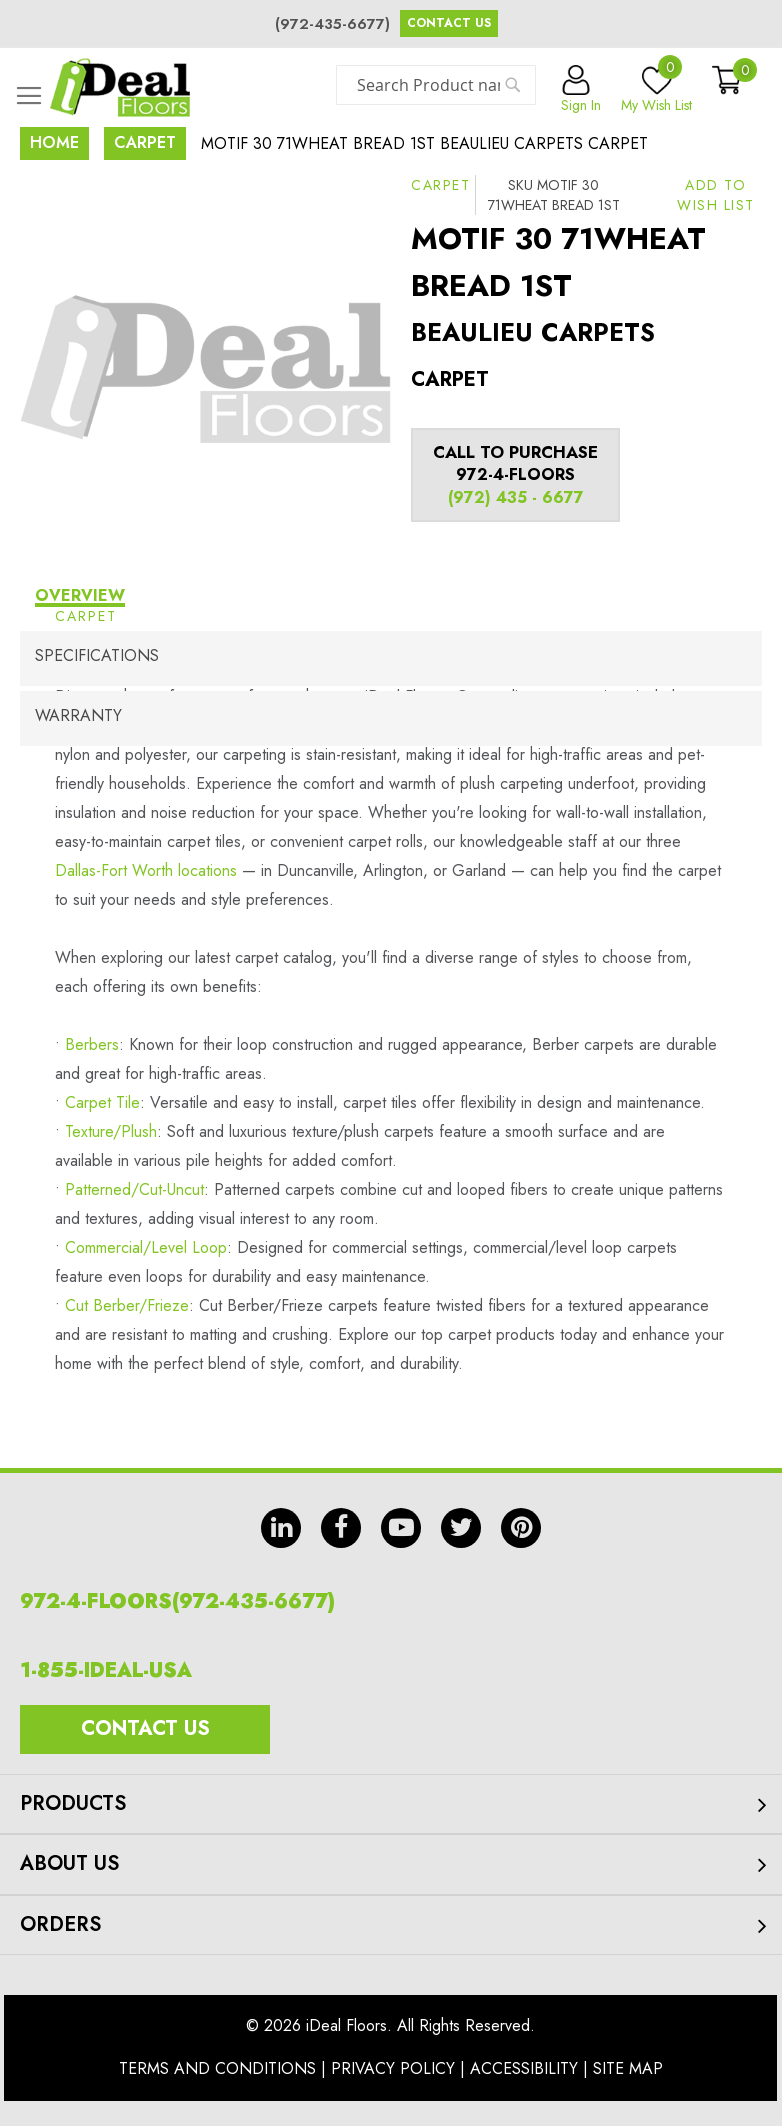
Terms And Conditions (217, 2068)
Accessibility (524, 2068)
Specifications (97, 655)
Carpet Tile (102, 1102)
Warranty (78, 715)
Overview (80, 595)
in (281, 1528)
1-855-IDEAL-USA (106, 1670)
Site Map (628, 2068)
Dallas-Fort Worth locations (146, 870)
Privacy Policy (393, 2068)
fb (341, 1528)
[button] (716, 195)
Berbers (92, 1044)
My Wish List (656, 90)
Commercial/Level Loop (146, 1247)
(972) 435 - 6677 (516, 497)
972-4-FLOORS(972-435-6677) (177, 1601)
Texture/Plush (111, 1131)
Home (54, 142)
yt (401, 1528)
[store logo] (120, 87)
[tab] (391, 598)
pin (521, 1528)
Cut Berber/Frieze (127, 1305)
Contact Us (449, 23)
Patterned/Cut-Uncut (134, 1189)
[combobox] (436, 85)
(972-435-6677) (332, 24)
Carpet (145, 142)
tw (461, 1528)
